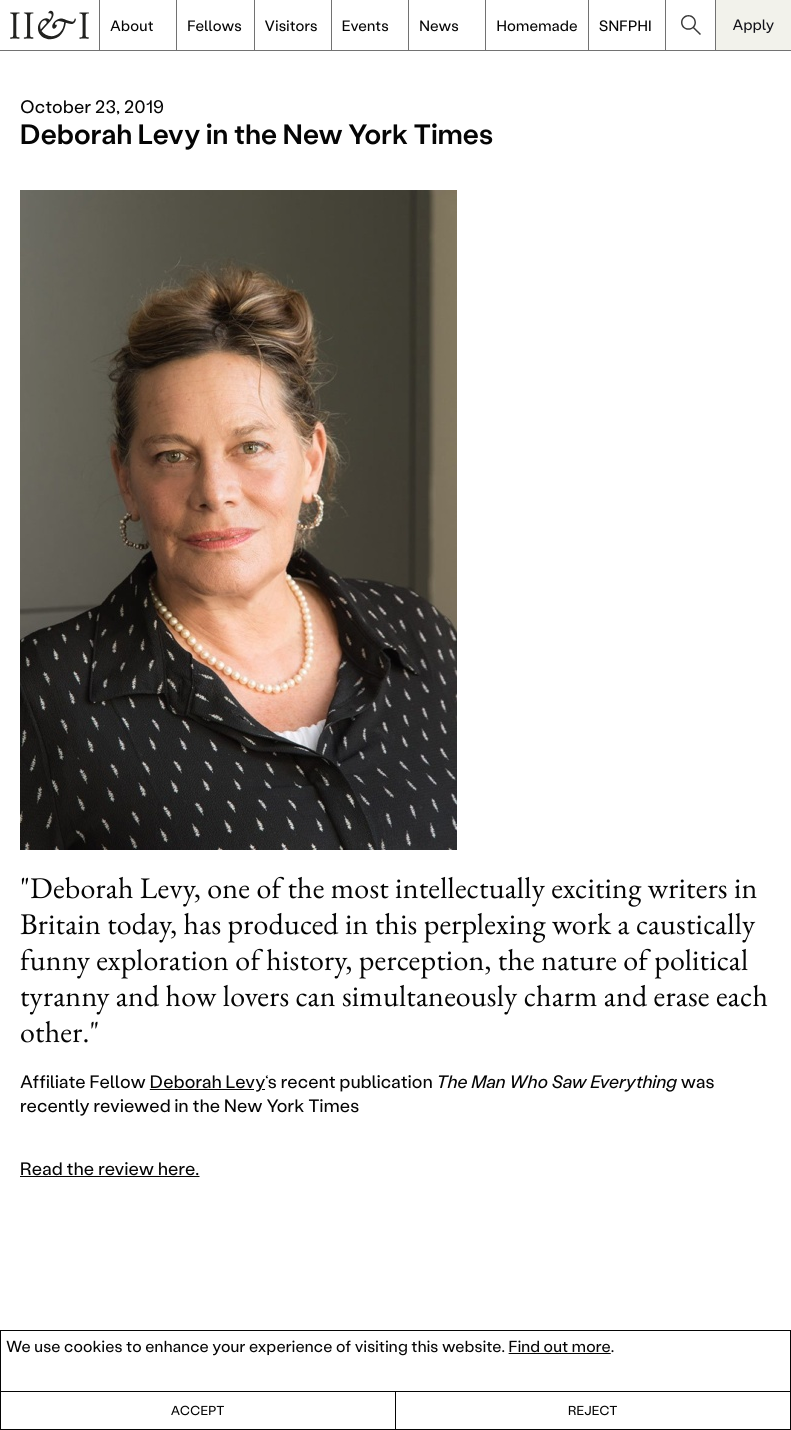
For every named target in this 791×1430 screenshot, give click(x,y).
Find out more (560, 1346)
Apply (754, 24)
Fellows (214, 25)
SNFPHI (625, 25)
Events (365, 25)
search (691, 25)
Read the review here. (109, 1168)
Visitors (291, 25)
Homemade (536, 25)
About (132, 25)
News (439, 25)
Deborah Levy (207, 1081)
